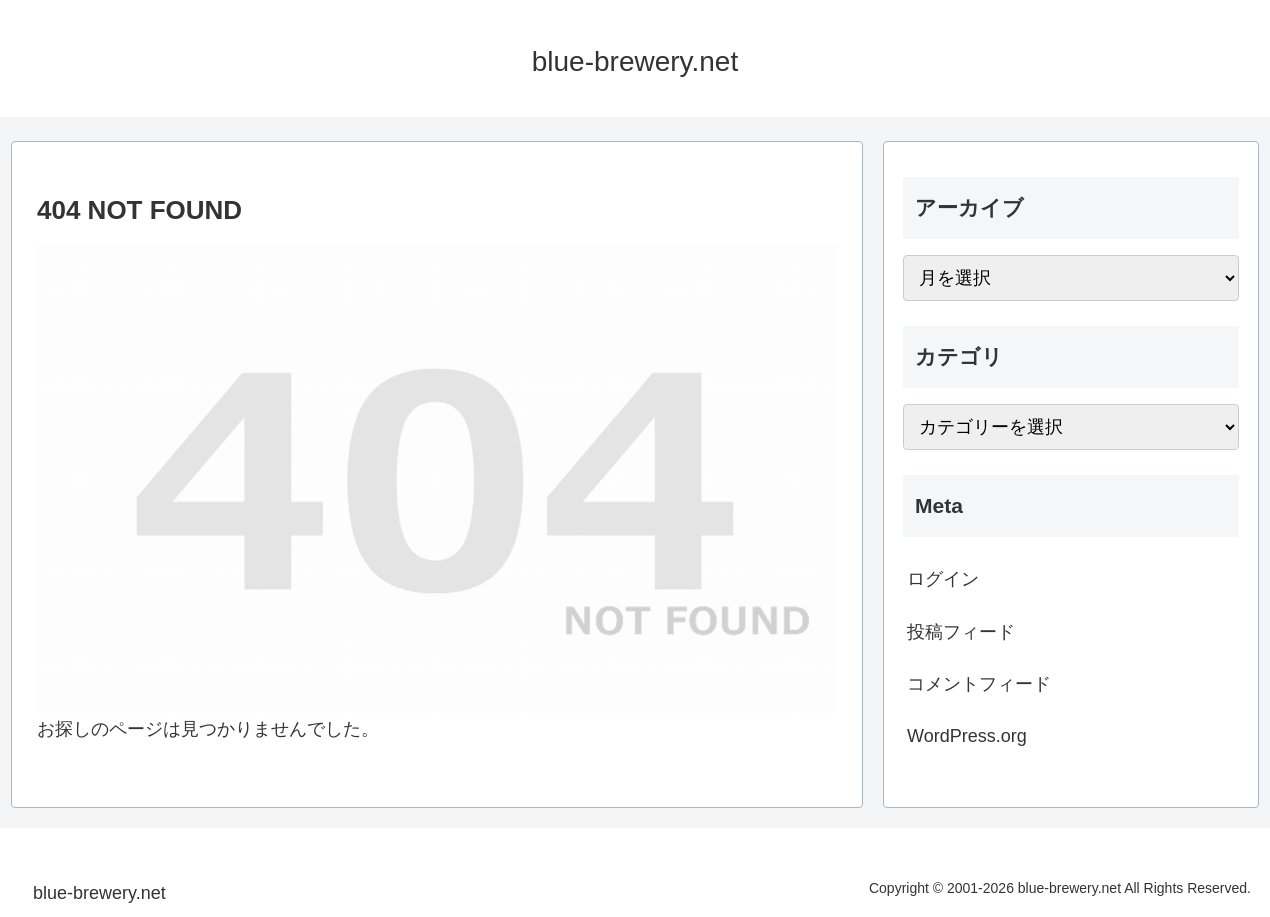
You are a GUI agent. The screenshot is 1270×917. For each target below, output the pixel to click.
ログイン (943, 579)
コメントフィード (979, 684)
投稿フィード (961, 632)
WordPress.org (967, 736)
